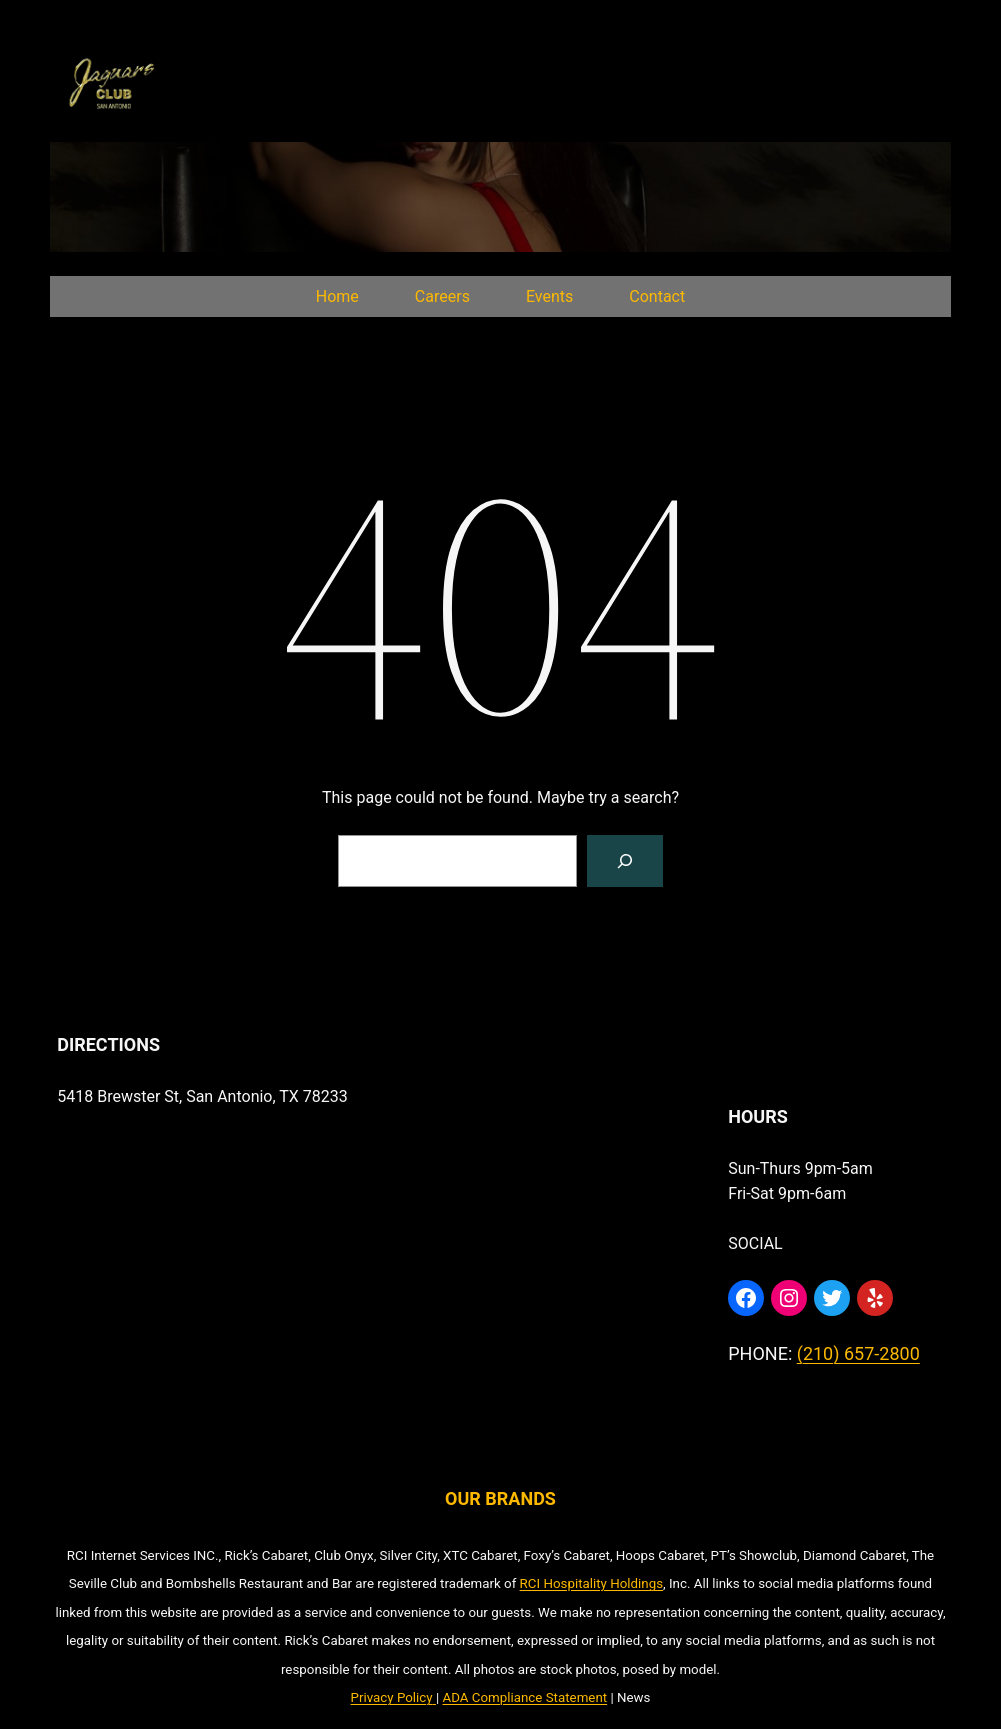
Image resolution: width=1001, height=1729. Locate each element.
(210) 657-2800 (858, 1353)
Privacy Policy (392, 1697)
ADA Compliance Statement (524, 1697)
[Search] (625, 861)
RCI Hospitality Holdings (591, 1583)
